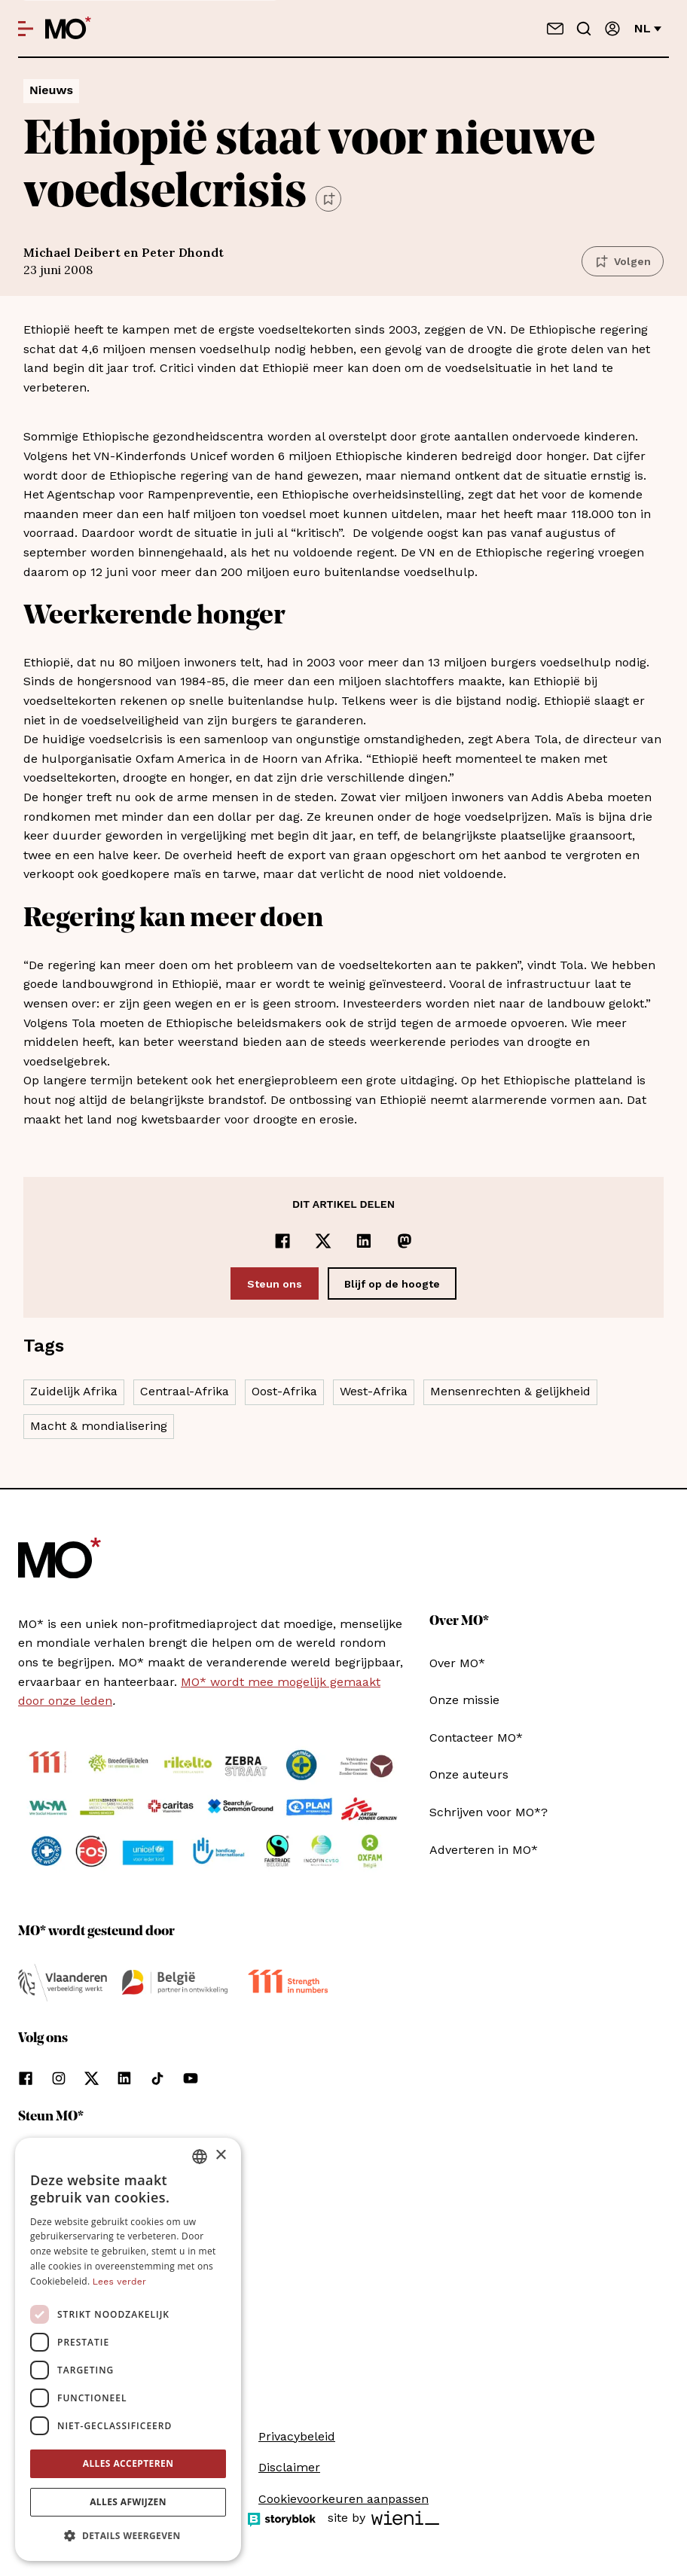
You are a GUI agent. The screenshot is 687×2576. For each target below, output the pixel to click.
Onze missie (464, 1700)
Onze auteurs (468, 1774)
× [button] (220, 2155)
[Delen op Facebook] (282, 1241)
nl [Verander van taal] (647, 28)
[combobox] (199, 2156)
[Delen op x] (323, 1241)
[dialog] (128, 2349)
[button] (128, 2536)
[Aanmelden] (612, 28)
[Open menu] (25, 28)
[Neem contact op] (555, 28)
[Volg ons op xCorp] (91, 2078)
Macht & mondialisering (98, 1426)
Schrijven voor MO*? (488, 1812)
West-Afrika (374, 1391)
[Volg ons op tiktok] (157, 2078)
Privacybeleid (296, 2436)
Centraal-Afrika (184, 1391)
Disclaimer (289, 2467)
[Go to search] (584, 28)
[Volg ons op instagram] (58, 2078)
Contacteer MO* (476, 1737)
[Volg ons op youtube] (190, 2078)
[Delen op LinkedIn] (364, 1241)
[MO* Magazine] (68, 28)
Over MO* (457, 1663)
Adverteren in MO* (483, 1850)
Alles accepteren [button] (128, 2463)
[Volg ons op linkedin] (124, 2078)
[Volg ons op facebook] (25, 2078)
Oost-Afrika (284, 1391)
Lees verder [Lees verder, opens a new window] (119, 2281)
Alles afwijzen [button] (128, 2501)
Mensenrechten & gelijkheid (510, 1391)
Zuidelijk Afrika (74, 1391)
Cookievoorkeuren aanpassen (343, 2499)
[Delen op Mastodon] (404, 1241)
